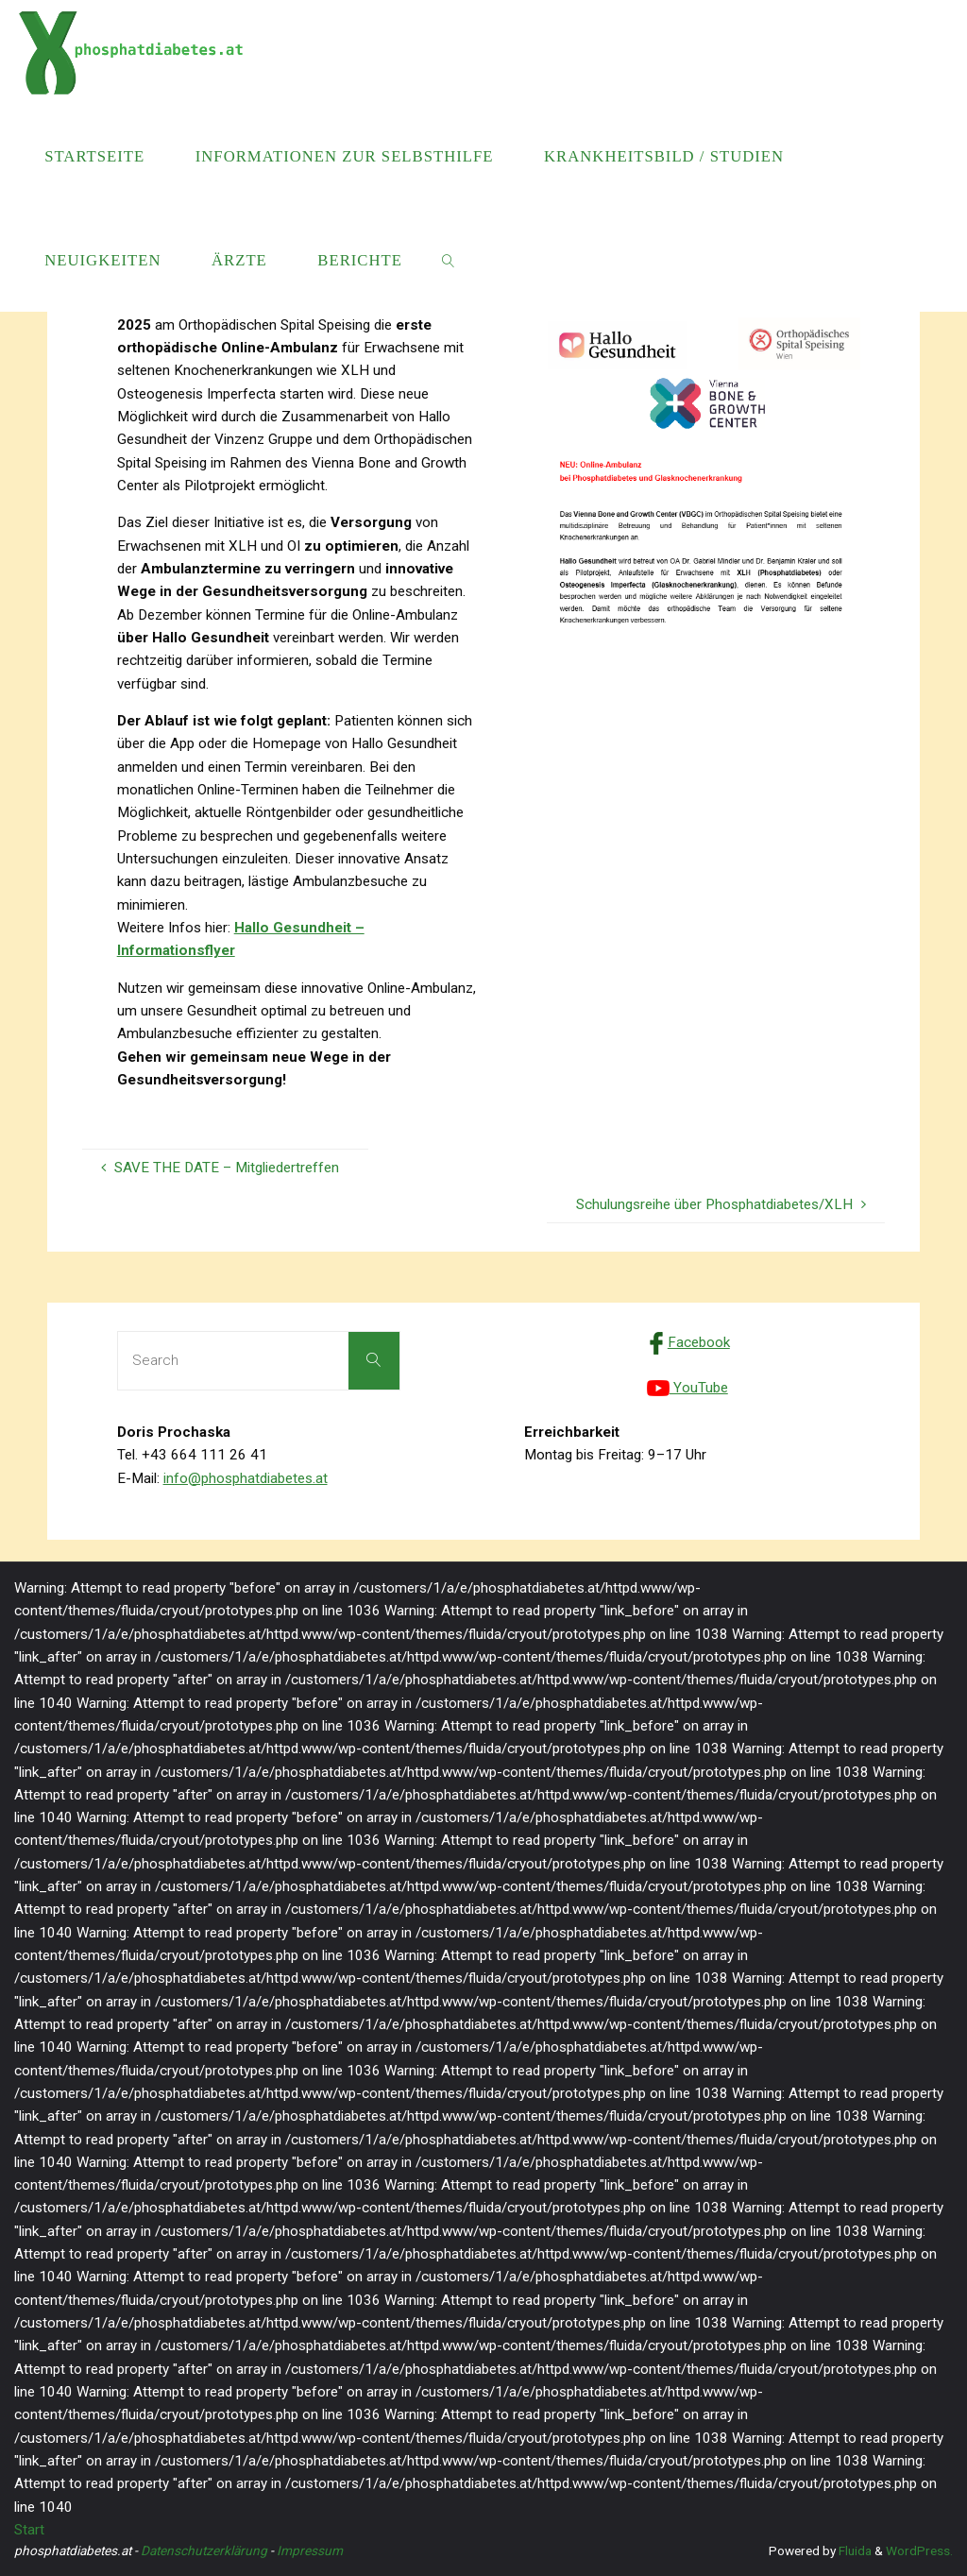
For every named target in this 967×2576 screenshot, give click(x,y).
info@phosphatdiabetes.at (245, 1478)
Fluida (854, 2550)
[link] (448, 260)
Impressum (310, 2550)
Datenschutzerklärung (204, 2550)
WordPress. (919, 2550)
